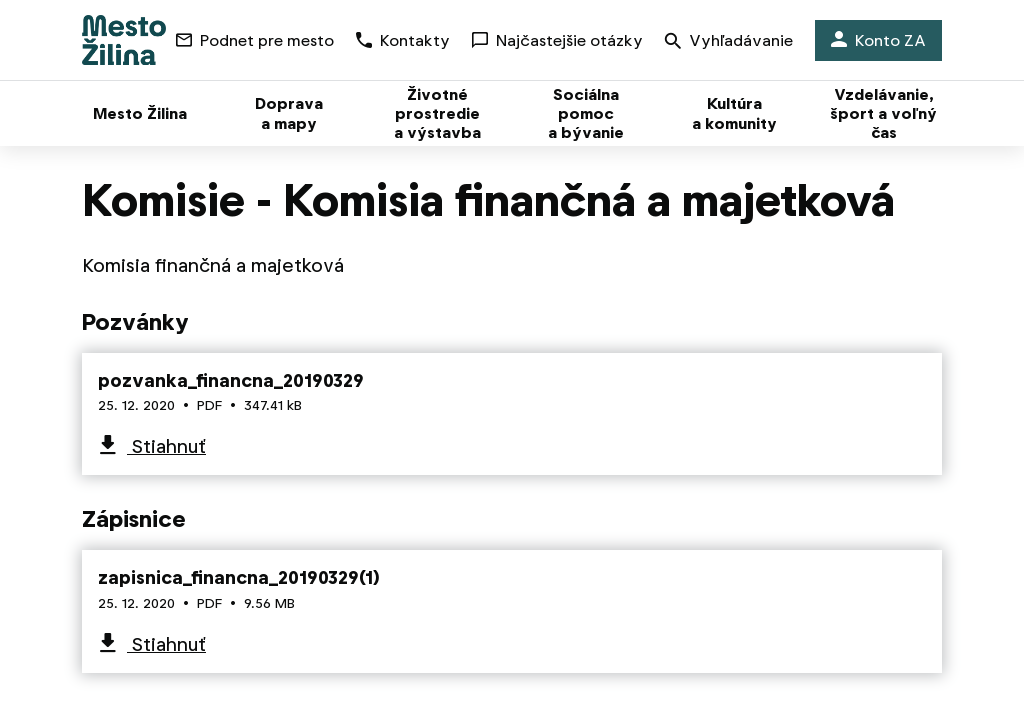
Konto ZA (878, 40)
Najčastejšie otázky (557, 40)
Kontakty (403, 40)
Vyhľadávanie (729, 42)
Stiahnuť (166, 446)
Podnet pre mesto (255, 40)
